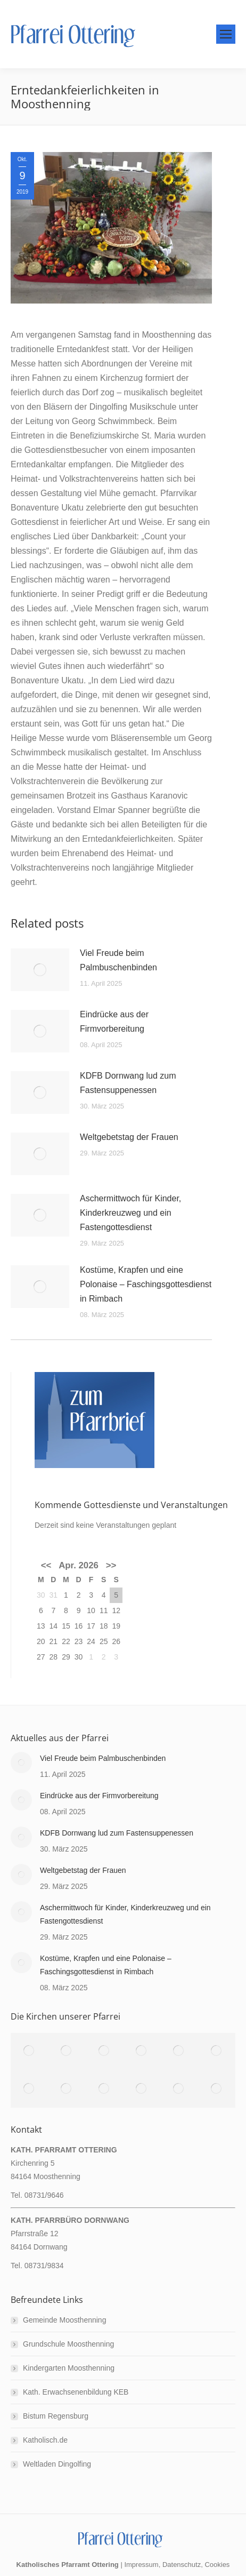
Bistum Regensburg (55, 2416)
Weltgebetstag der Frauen (129, 1137)
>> (111, 1565)
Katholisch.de (45, 2440)
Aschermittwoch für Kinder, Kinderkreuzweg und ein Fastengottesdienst (130, 1213)
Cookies (216, 2565)
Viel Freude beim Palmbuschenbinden (118, 960)
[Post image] (40, 969)
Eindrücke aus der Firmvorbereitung (114, 1021)
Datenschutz (181, 2565)
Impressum (141, 2565)
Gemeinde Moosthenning (64, 2320)
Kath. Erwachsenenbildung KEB (75, 2392)
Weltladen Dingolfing (57, 2464)
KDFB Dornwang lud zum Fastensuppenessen (128, 1083)
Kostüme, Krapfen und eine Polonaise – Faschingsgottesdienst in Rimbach (145, 1284)
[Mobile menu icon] (225, 34)
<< (46, 1565)
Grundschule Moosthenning (68, 2344)
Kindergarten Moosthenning (68, 2368)
